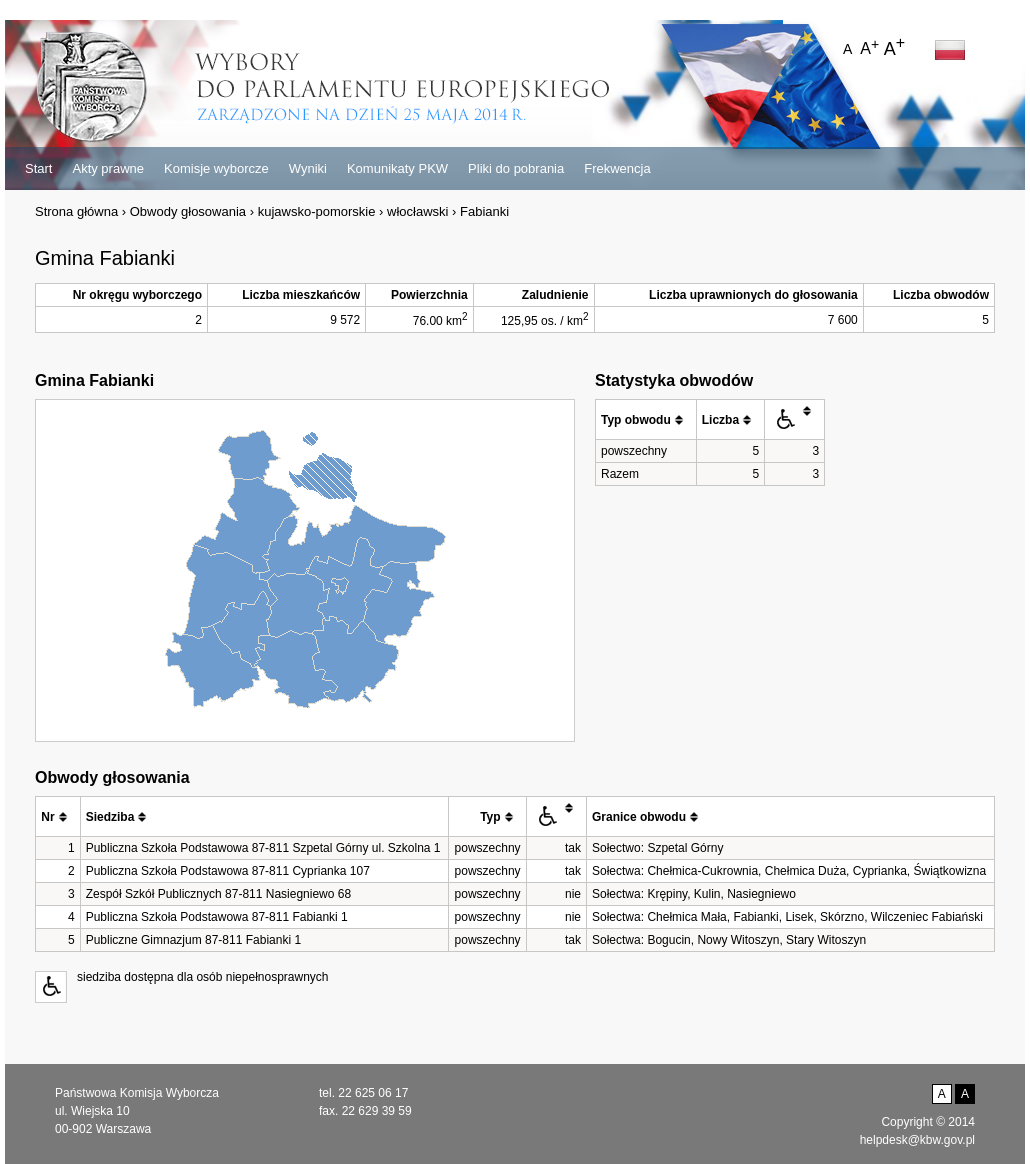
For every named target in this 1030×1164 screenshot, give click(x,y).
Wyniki (308, 168)
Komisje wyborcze (216, 168)
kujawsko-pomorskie (317, 211)
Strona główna (76, 211)
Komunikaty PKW (397, 168)
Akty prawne (108, 168)
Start (38, 168)
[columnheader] (646, 420)
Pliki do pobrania (516, 168)
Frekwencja (617, 168)
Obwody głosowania (188, 211)
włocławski (417, 211)
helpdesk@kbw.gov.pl (917, 1140)
